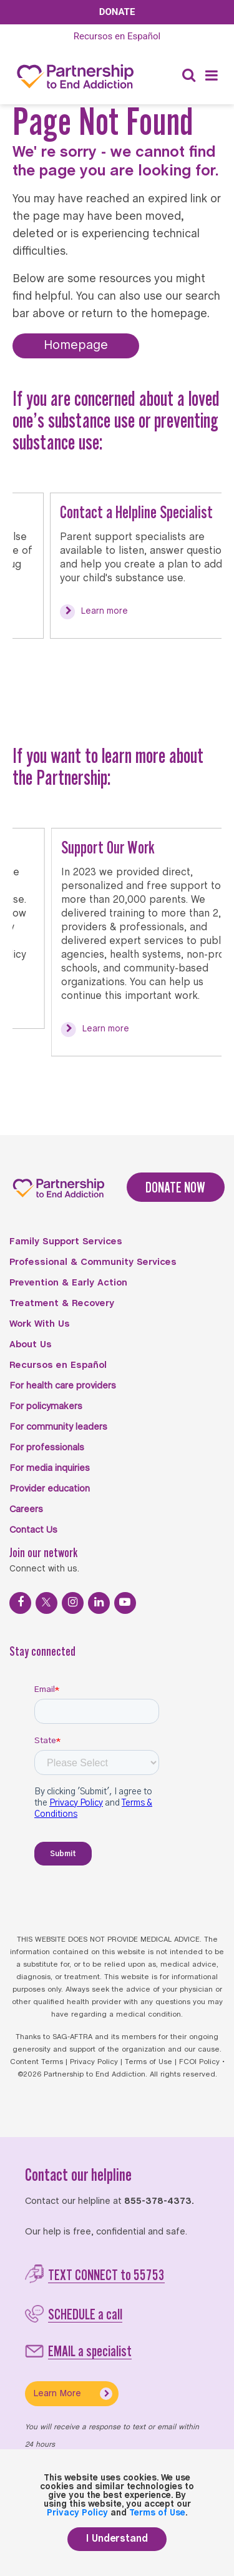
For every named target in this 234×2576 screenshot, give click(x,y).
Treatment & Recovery (61, 1303)
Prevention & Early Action (68, 1283)
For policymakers (45, 1406)
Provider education (49, 1489)
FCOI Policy (199, 2062)
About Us (30, 1344)
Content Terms (36, 2062)
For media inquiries (49, 1468)
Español (117, 36)
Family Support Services (65, 1241)
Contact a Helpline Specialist (147, 512)
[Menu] (212, 76)
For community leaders (58, 1427)
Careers (26, 1509)
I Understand (117, 2539)
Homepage (76, 345)
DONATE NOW (175, 1187)
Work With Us (39, 1324)
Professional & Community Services (93, 1262)
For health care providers (62, 1386)
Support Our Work (119, 847)
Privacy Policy (94, 2062)
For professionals (46, 1447)
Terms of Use (148, 2062)
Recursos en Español (58, 1365)
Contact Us (33, 1530)
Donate (117, 11)
